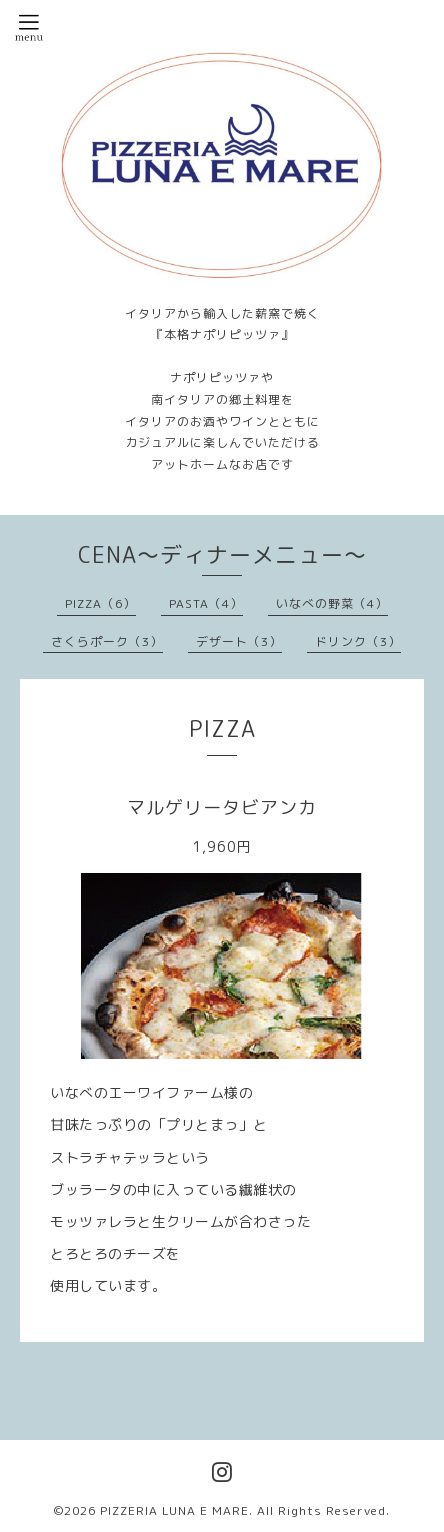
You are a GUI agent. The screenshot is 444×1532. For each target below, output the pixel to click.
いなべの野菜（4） (332, 603)
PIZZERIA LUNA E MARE (174, 1510)
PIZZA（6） (100, 603)
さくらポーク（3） (107, 641)
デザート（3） (239, 641)
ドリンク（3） (358, 641)
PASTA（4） (206, 603)
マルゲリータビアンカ (222, 807)
